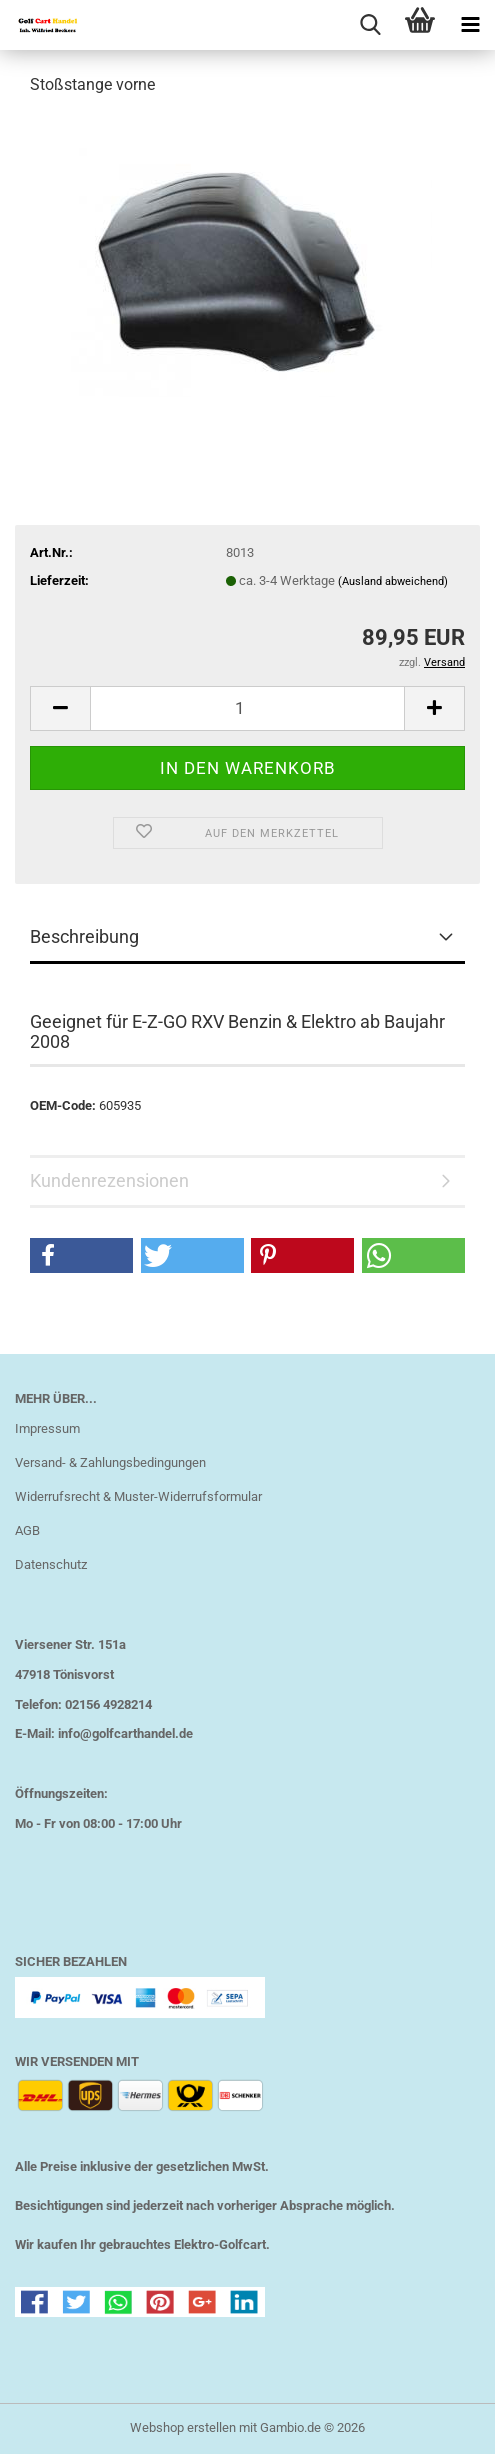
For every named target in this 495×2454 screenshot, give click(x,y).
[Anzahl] (247, 708)
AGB (27, 1530)
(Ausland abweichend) (393, 581)
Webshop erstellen (183, 2427)
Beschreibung (84, 936)
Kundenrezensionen (109, 1180)
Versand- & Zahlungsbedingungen (110, 1462)
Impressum (47, 1428)
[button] (60, 708)
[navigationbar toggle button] (470, 25)
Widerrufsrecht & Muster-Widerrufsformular (138, 1496)
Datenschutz (51, 1564)
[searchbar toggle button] (370, 25)
